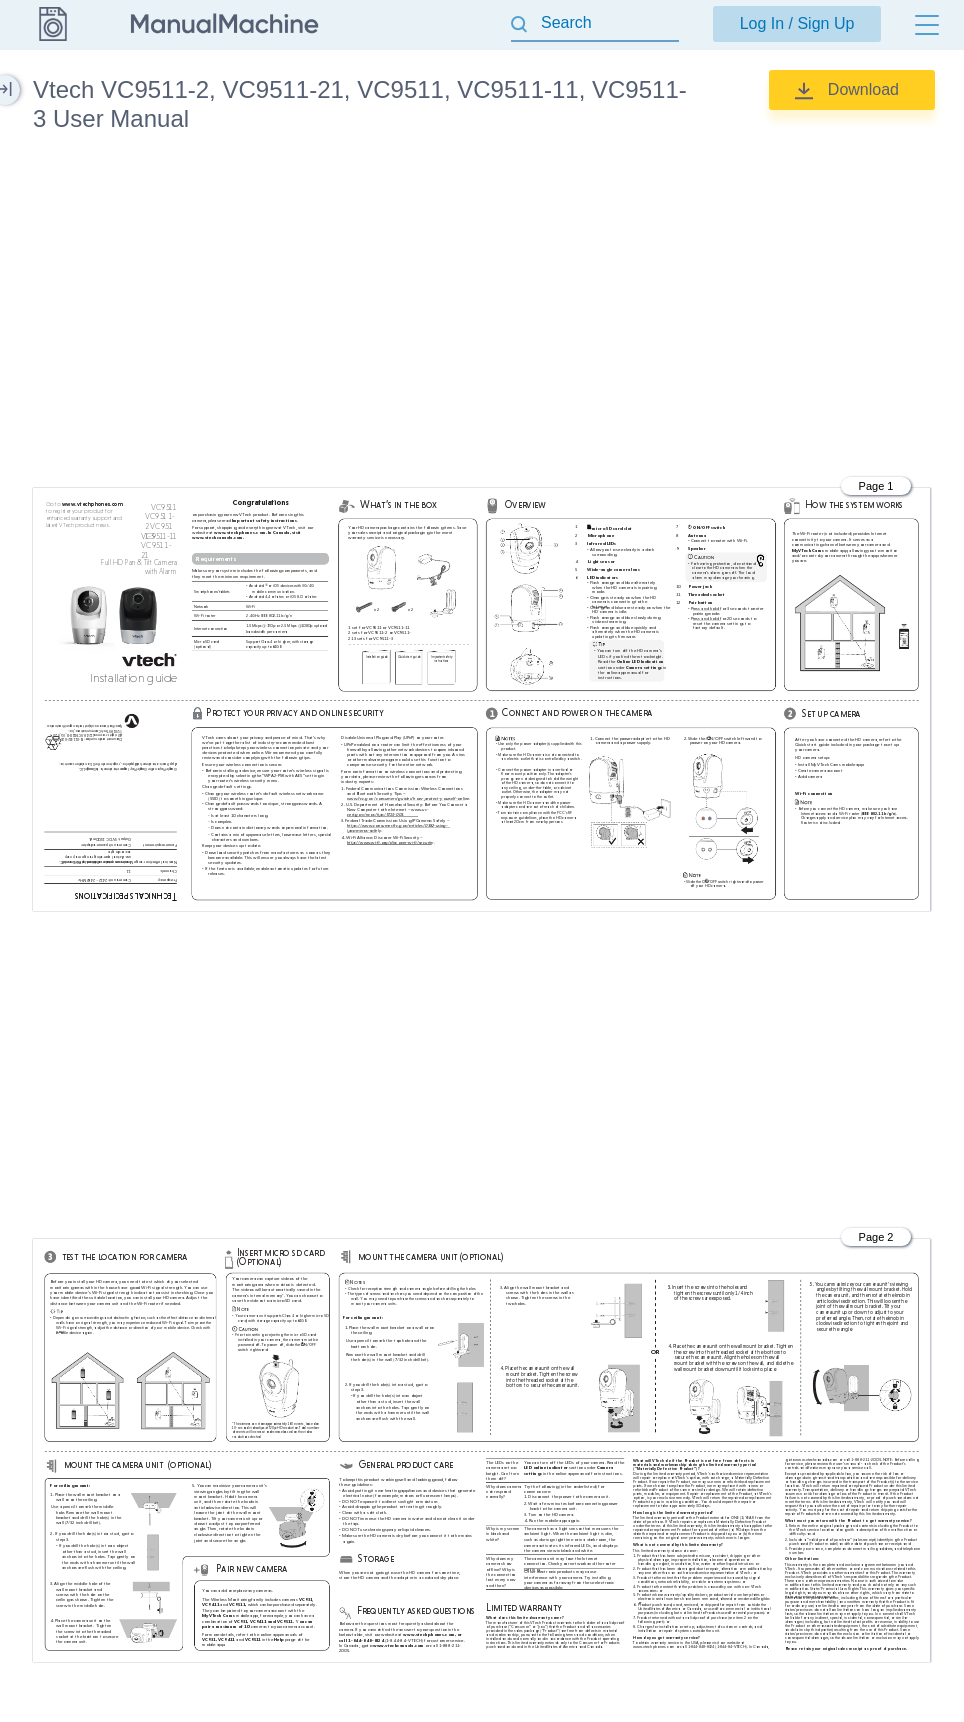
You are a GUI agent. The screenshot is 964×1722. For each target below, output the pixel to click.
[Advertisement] (482, 314)
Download (863, 89)
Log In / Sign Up (797, 23)
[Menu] (927, 25)
